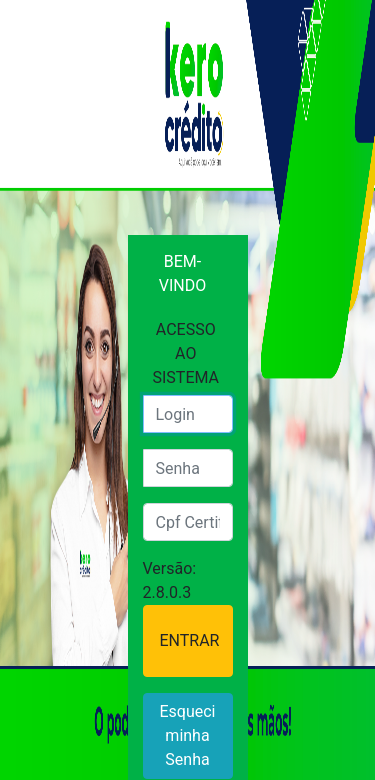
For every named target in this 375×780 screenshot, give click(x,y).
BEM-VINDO (182, 273)
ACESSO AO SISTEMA (186, 353)
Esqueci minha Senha (187, 735)
